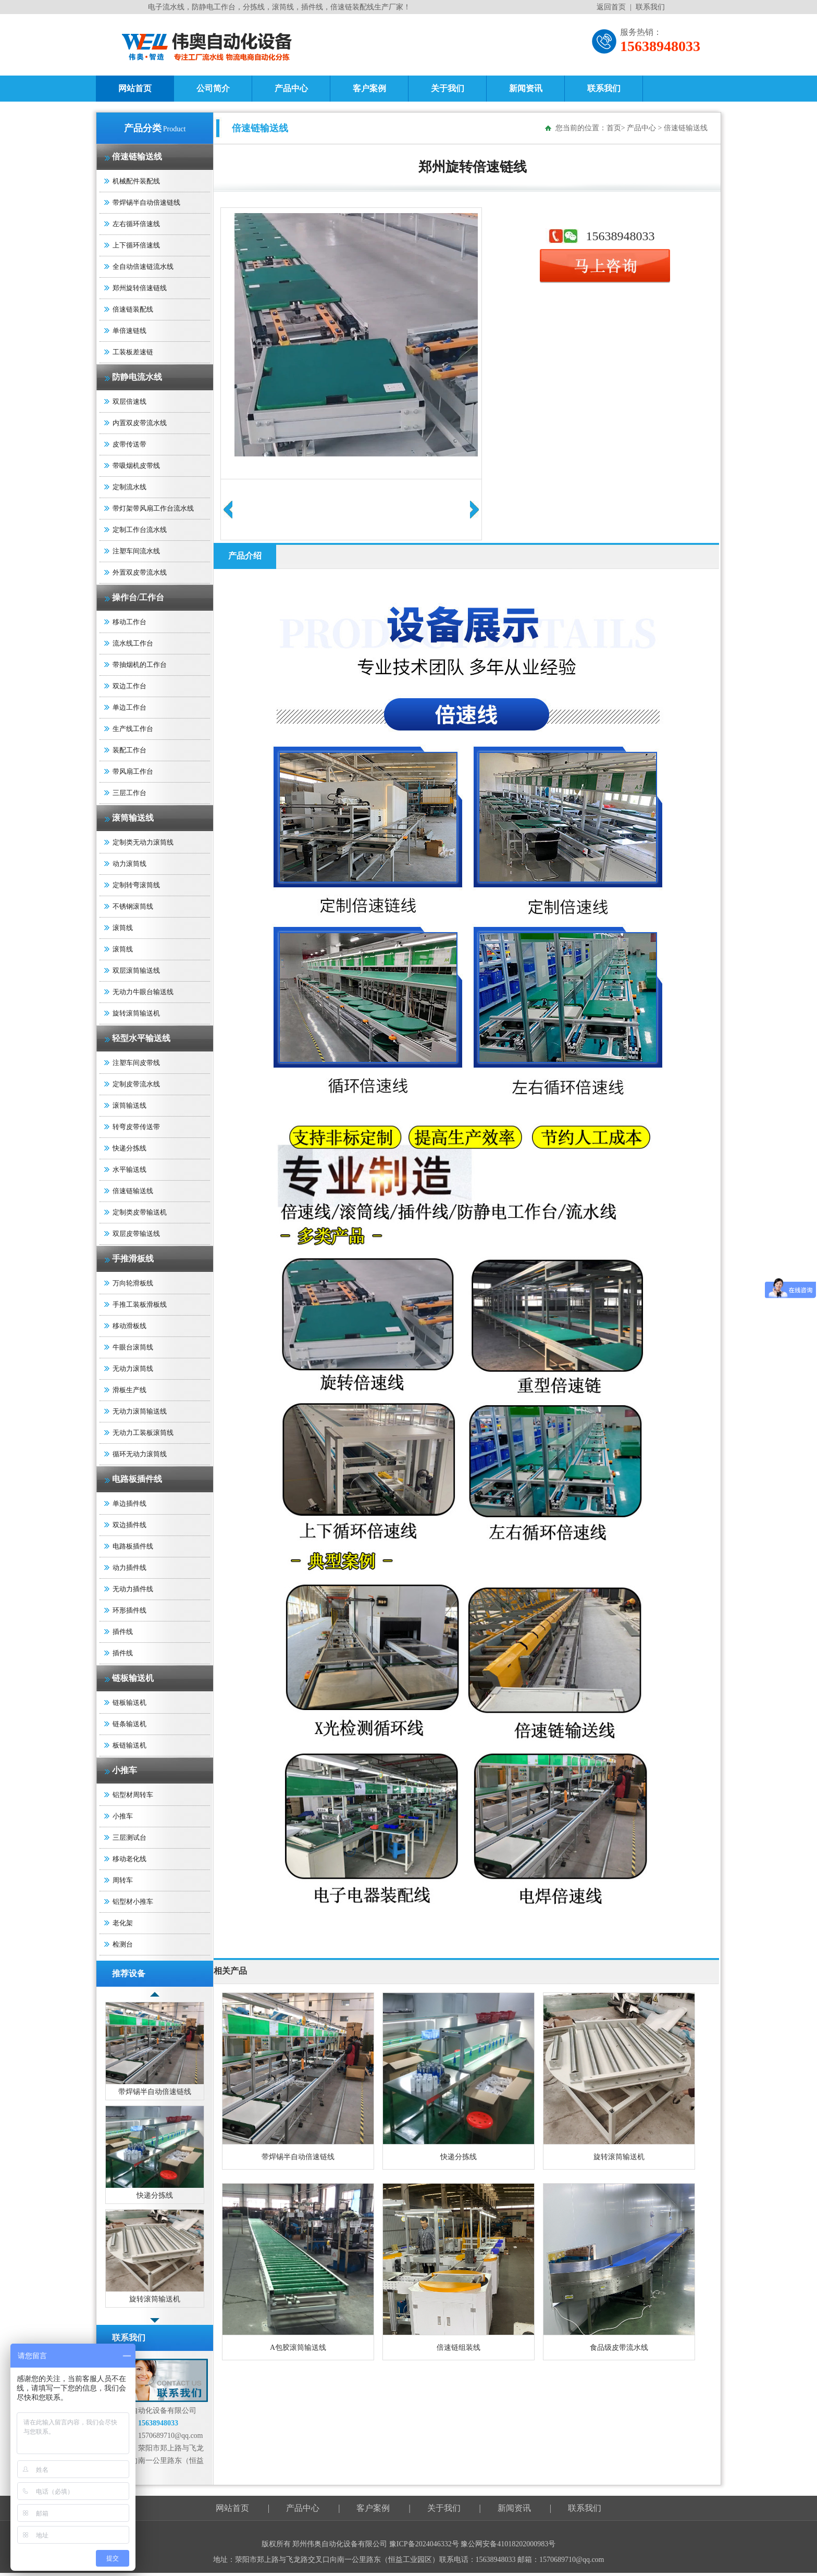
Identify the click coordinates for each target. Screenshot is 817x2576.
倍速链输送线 (137, 156)
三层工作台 (129, 793)
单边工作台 (129, 707)
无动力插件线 (133, 1589)
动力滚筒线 (129, 864)
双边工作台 (129, 686)
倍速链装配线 (133, 309)
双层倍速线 (129, 401)
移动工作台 (129, 622)
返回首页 (611, 7)
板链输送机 (129, 1745)
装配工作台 (129, 750)
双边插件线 (129, 1525)
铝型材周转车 (133, 1795)
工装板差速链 (133, 352)
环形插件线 (129, 1610)
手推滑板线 (133, 1258)
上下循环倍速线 (136, 245)
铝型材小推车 (133, 1901)
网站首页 (135, 88)
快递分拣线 (129, 1148)
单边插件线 (129, 1503)
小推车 (124, 1770)
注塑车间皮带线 (136, 1063)
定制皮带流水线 (136, 1084)
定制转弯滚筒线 (136, 885)
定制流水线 (129, 487)
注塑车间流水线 (136, 551)
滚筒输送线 (133, 817)
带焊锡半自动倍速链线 (146, 202)
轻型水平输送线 (141, 1038)
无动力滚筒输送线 (140, 1411)
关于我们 (447, 88)
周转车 (123, 1880)
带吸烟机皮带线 (136, 465)
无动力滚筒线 (133, 1368)
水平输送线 (129, 1169)
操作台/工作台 (138, 597)
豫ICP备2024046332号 (425, 2544)
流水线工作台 (133, 643)
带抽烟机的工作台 (140, 664)
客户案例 (369, 88)
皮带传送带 (129, 444)
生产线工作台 (133, 729)
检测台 (123, 1944)
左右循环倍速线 (136, 224)
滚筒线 (123, 928)
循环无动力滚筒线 (140, 1454)
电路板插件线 (137, 1479)
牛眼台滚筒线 (133, 1347)
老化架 (123, 1923)
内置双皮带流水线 (140, 423)
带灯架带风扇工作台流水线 (153, 508)
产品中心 (291, 88)
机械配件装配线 (136, 181)
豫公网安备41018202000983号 (508, 2544)
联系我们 (650, 7)
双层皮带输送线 (136, 1233)
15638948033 (620, 236)
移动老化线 (129, 1859)
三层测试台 (129, 1837)
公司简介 (213, 88)
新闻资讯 (525, 88)
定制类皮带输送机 (140, 1212)
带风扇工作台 (133, 771)
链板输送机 (133, 1678)
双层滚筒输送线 (136, 970)
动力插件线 (129, 1567)
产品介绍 (245, 555)
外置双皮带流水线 (140, 572)
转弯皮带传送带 (136, 1127)
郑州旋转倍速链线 (140, 288)
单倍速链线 (129, 331)
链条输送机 (129, 1724)
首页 (613, 128)
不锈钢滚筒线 (133, 906)
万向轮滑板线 (133, 1283)
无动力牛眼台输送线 (143, 992)
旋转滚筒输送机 (136, 1013)
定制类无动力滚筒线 (143, 842)
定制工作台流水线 (140, 530)
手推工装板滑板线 (140, 1304)
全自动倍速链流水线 (143, 266)
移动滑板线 (129, 1326)
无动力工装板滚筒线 (143, 1432)
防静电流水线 (137, 377)
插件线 (123, 1632)
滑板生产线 (129, 1390)
